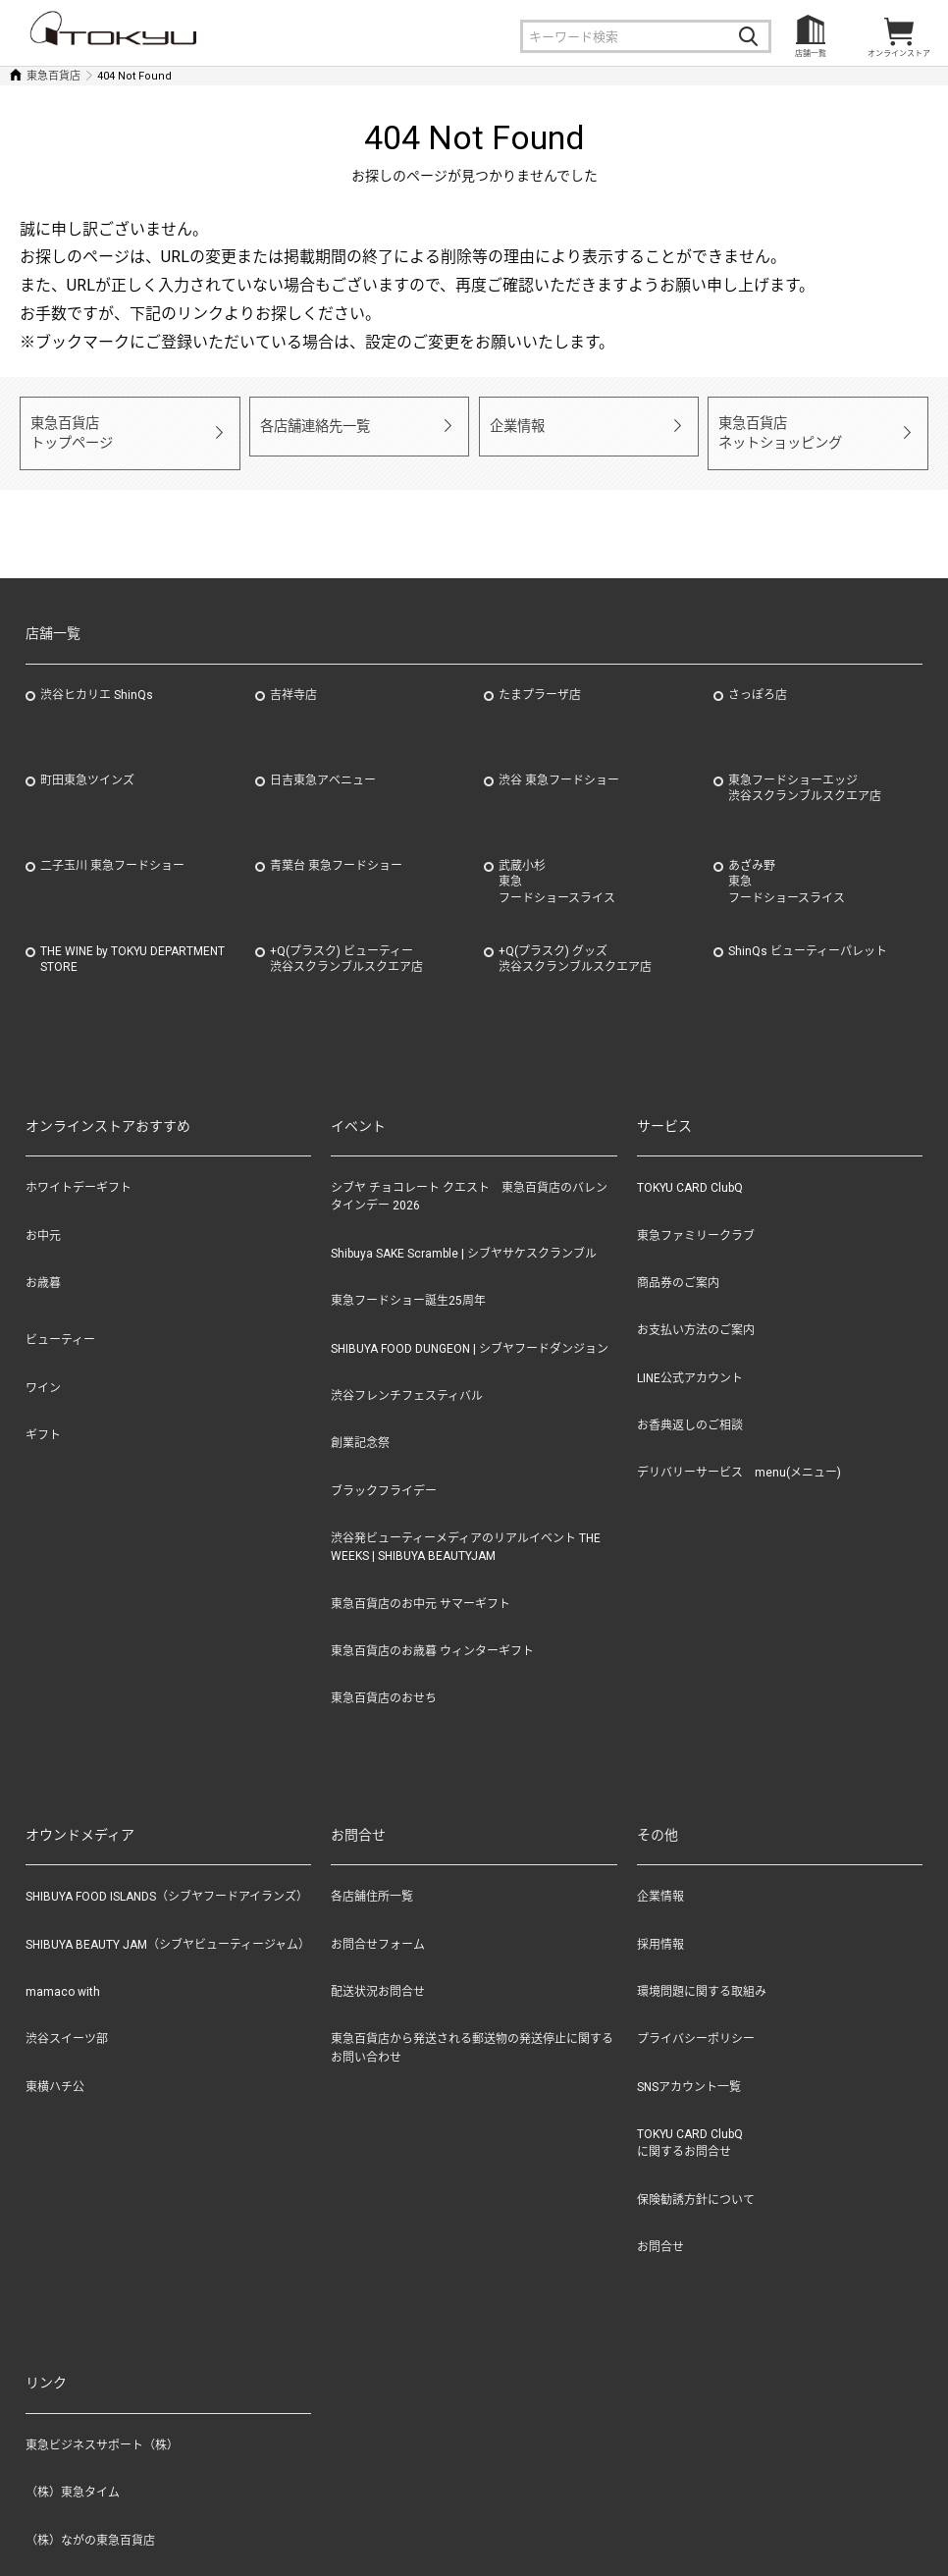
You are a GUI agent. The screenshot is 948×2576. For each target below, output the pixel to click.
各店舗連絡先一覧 (311, 424)
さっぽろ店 (757, 678)
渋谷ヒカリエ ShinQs (96, 678)
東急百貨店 (53, 76)
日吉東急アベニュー (323, 764)
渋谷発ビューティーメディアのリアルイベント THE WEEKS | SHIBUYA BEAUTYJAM (466, 1530)
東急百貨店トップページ (68, 424)
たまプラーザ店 (540, 678)
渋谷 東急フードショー (559, 764)
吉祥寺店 (293, 678)
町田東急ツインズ (87, 764)
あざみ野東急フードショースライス (786, 865)
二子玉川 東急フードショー (112, 849)
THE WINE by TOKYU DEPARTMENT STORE (132, 943)
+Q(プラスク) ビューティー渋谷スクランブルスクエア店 (346, 943)
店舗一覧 (810, 53)
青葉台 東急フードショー (336, 849)
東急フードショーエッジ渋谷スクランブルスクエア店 (804, 772)
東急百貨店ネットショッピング (775, 424)
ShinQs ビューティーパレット (807, 934)
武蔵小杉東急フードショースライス (557, 865)
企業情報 (515, 424)
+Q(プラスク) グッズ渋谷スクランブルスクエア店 (575, 943)
